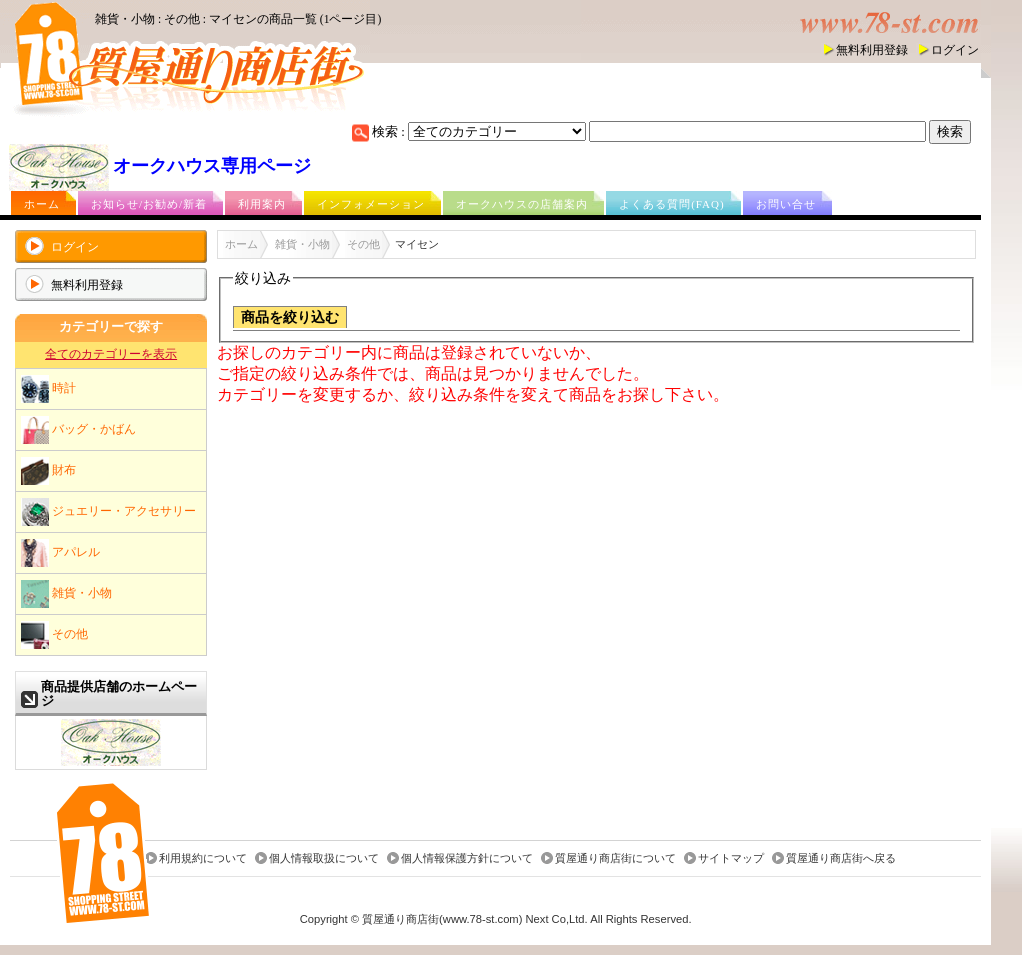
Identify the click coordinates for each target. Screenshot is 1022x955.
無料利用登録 (872, 50)
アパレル (60, 553)
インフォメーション (371, 204)
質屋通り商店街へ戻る (841, 858)
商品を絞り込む (290, 317)
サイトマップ (731, 858)
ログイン (955, 50)
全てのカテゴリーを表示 (111, 354)
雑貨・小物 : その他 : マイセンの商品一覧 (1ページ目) (238, 19)
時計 (48, 389)
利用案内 (262, 204)
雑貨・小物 (66, 594)
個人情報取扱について (324, 858)
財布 (48, 471)
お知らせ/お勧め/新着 (149, 204)
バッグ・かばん (78, 430)
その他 (54, 635)
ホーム (42, 204)
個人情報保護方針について (467, 858)
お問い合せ (786, 204)
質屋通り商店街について (615, 858)
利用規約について (203, 858)
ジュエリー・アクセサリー (108, 512)
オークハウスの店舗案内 (522, 204)
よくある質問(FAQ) (672, 204)
